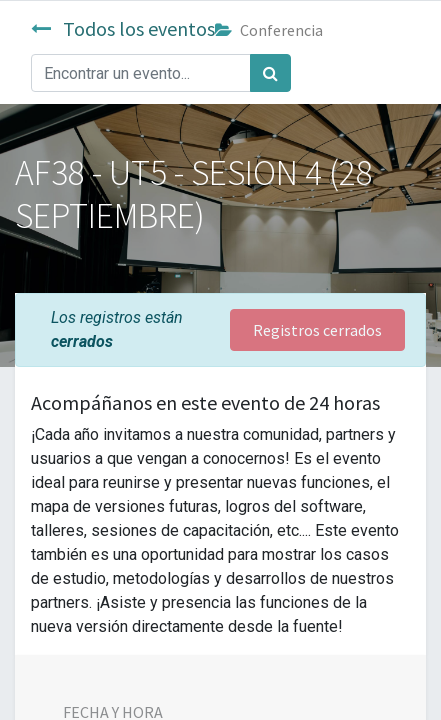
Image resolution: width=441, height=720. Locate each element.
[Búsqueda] (270, 73)
